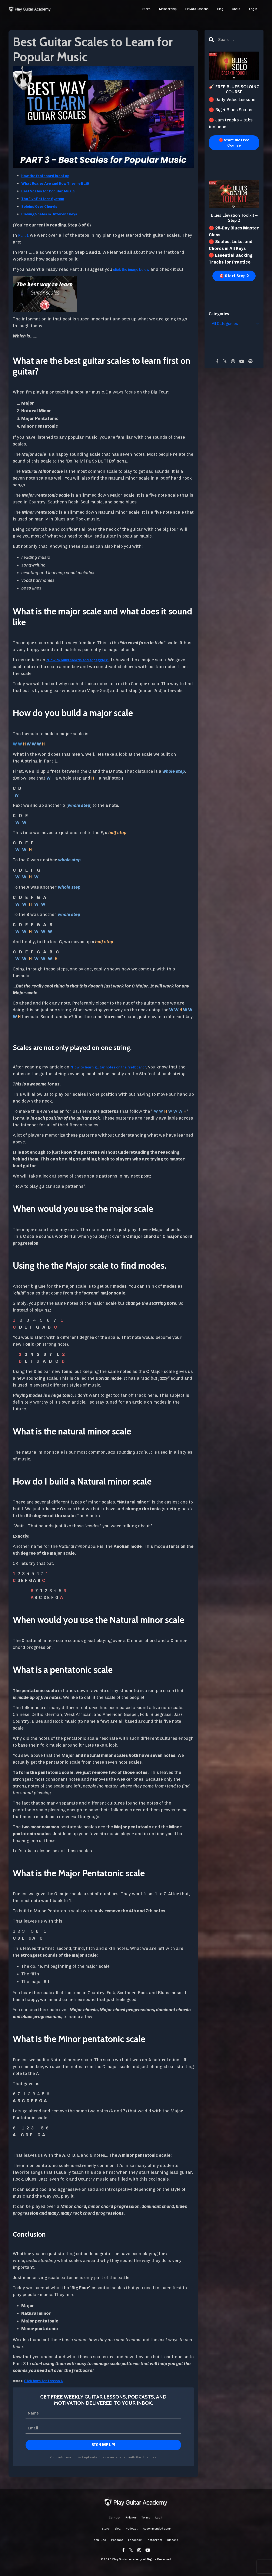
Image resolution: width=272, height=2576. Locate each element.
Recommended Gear (157, 2536)
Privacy (130, 2525)
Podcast (132, 2536)
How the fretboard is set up (49, 175)
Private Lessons (197, 9)
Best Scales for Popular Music (53, 190)
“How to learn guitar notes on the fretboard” (116, 1067)
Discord (172, 2548)
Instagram (154, 2548)
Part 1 (24, 235)
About (236, 9)
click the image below (135, 269)
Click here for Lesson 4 (48, 2387)
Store (147, 9)
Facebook (135, 2548)
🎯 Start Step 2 (234, 277)
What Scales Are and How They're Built (61, 183)
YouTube (100, 2548)
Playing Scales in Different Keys (54, 213)
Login (253, 9)
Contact (114, 2525)
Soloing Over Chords (42, 206)
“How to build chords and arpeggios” (84, 659)
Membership (168, 9)
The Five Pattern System (46, 198)
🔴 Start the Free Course (234, 143)
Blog (220, 9)
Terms (145, 2525)
